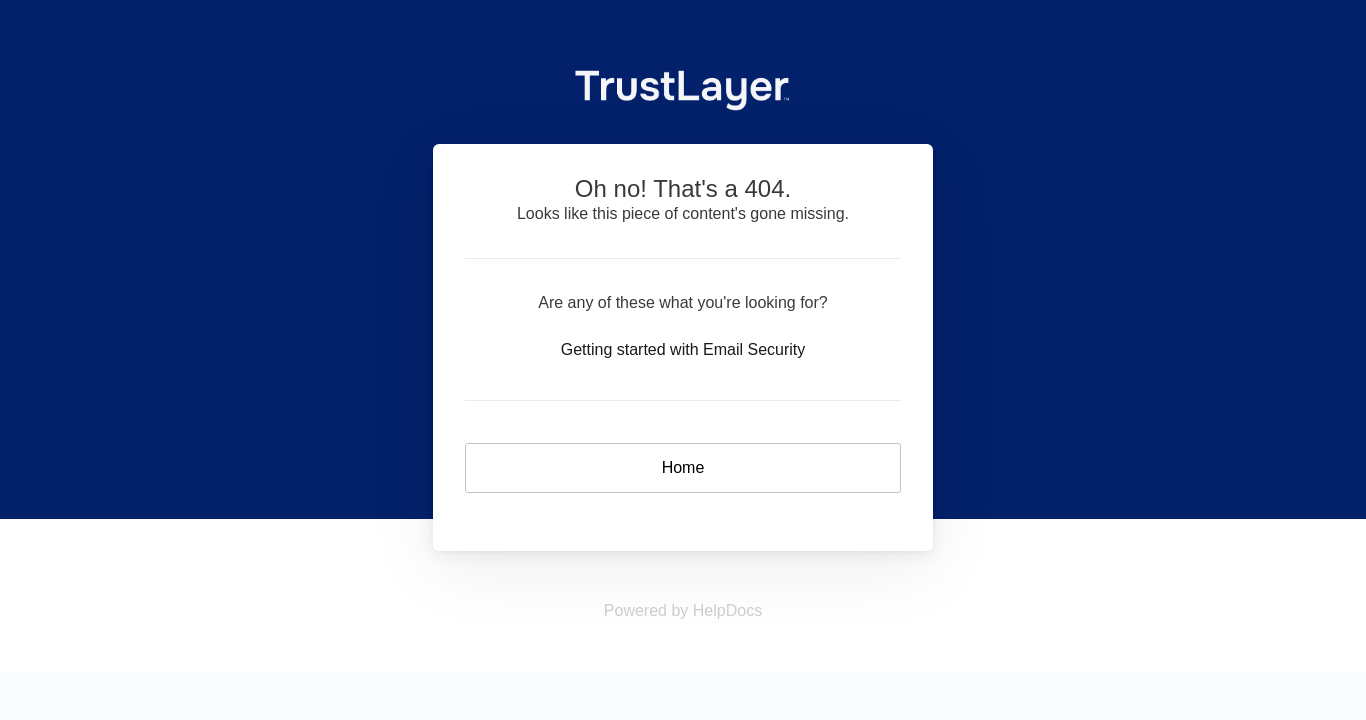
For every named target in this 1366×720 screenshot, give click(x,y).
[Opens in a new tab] (683, 610)
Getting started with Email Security (683, 349)
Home (683, 467)
